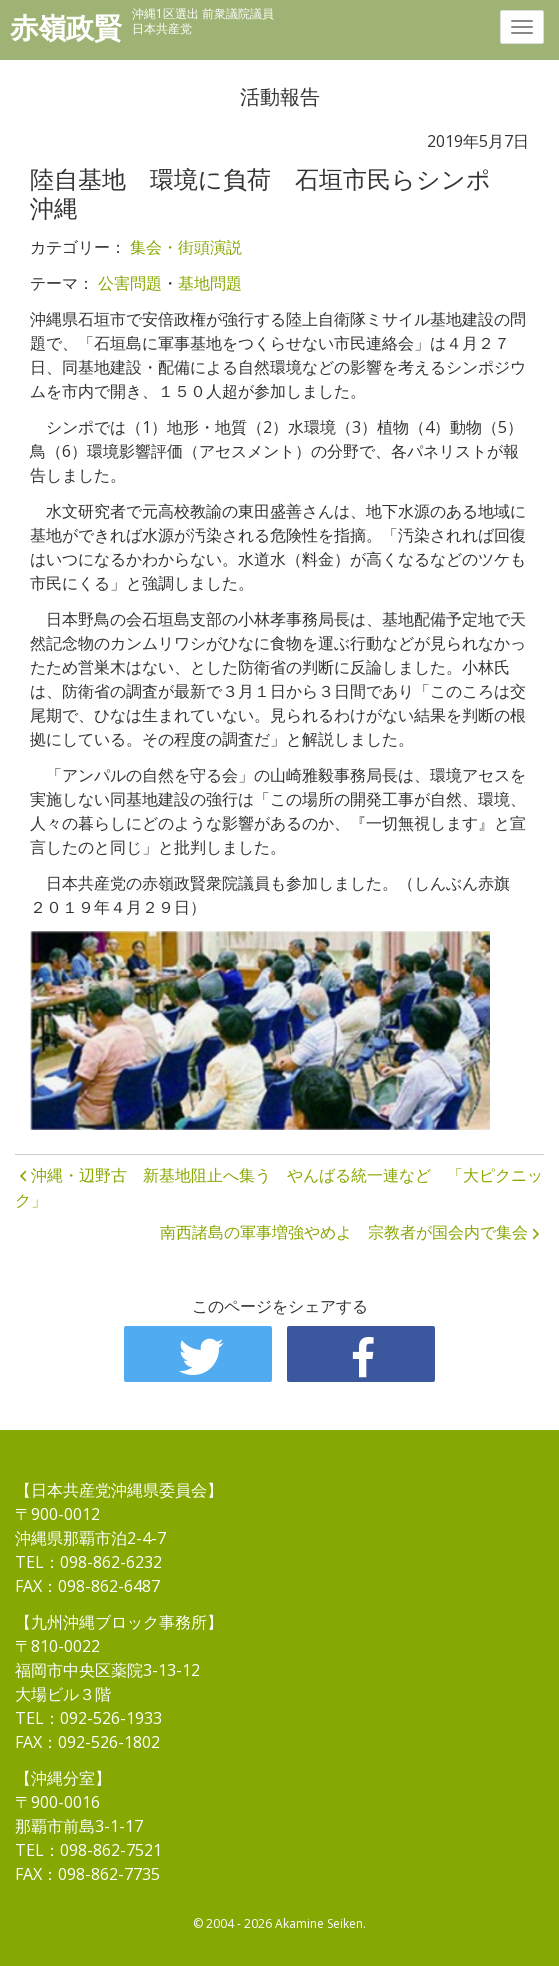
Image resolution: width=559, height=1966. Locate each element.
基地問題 (210, 283)
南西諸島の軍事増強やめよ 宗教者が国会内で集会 (344, 1232)
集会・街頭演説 (186, 247)
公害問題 (130, 283)
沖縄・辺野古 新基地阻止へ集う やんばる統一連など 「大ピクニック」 (279, 1188)
